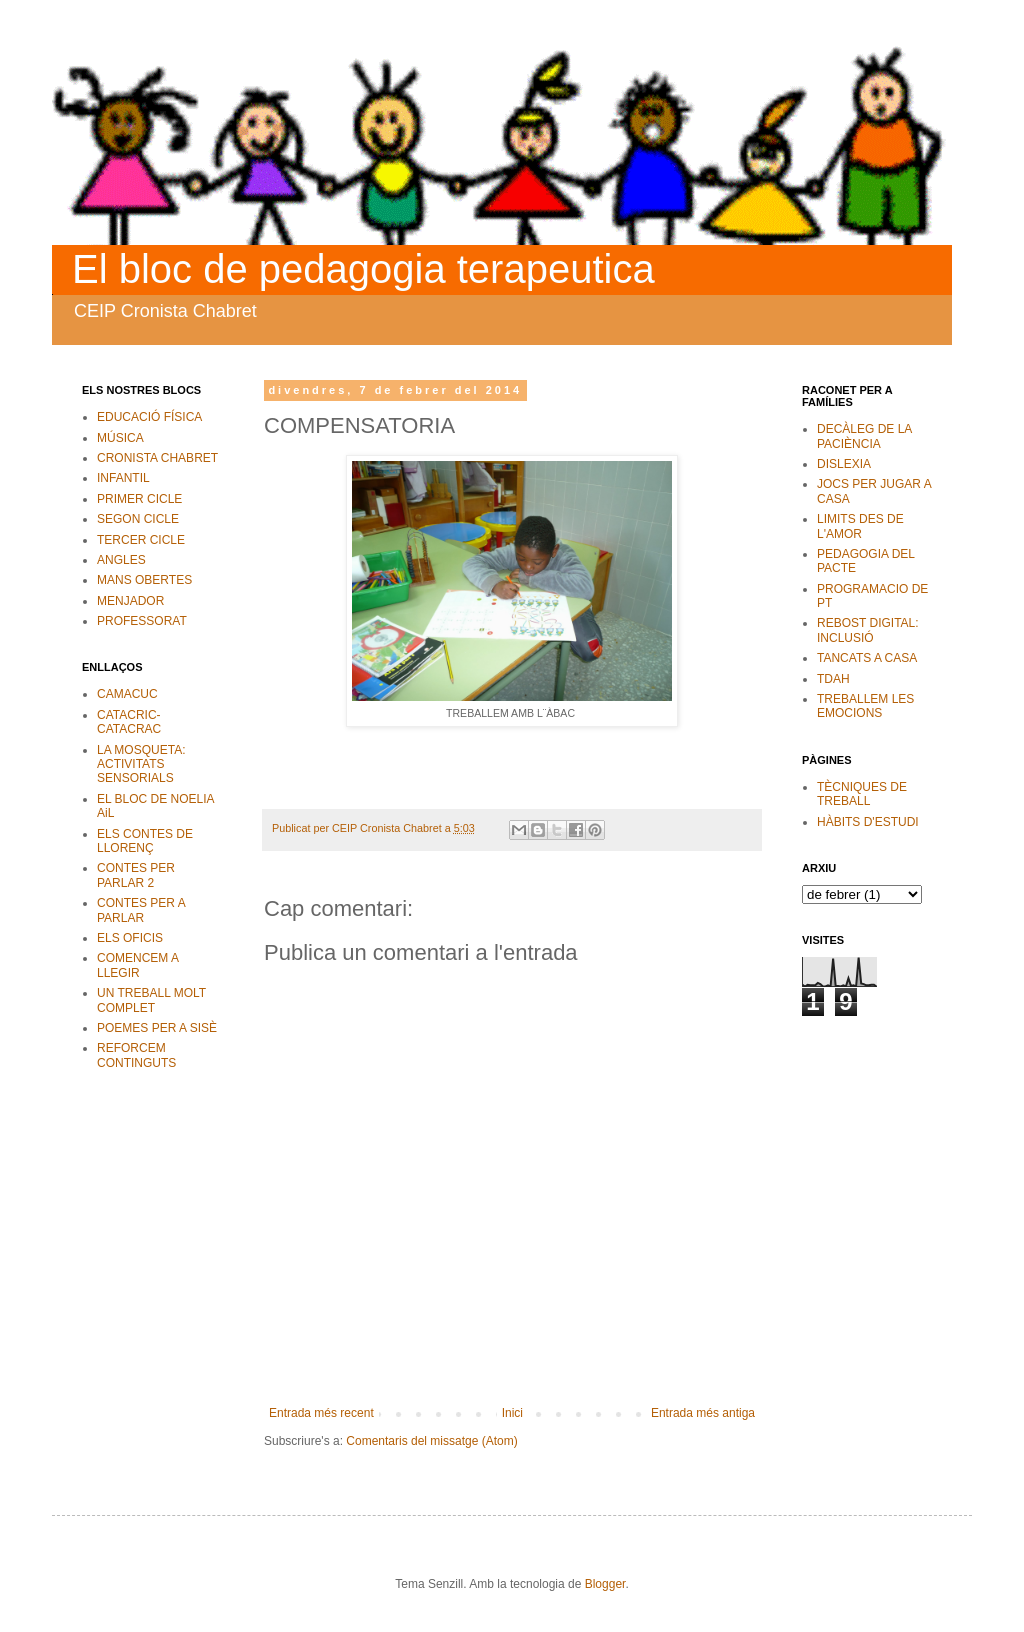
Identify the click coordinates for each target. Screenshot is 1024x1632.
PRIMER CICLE (139, 499)
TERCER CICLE (141, 540)
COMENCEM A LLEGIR (137, 965)
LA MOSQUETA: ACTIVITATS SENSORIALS (141, 764)
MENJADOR (130, 601)
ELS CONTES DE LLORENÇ (145, 841)
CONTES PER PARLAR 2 (136, 875)
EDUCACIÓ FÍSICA (149, 417)
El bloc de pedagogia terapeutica (363, 269)
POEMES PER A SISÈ (157, 1028)
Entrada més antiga (703, 1413)
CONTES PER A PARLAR (141, 910)
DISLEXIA (844, 464)
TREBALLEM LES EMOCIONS (865, 706)
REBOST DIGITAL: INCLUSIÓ (868, 630)
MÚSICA (120, 438)
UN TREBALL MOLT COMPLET (151, 1000)
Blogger (605, 1584)
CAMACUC (127, 694)
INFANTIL (123, 478)
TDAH (833, 679)
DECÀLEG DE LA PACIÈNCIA (864, 436)
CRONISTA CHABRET (157, 458)
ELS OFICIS (130, 938)
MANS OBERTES (144, 580)
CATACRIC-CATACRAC (129, 722)
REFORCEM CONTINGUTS (136, 1055)
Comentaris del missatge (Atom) (431, 1441)
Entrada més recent (321, 1413)
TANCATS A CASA (867, 658)
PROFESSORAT (142, 621)
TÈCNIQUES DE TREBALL (862, 794)
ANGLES (121, 560)
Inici (512, 1413)
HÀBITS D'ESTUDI (868, 822)
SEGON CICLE (138, 519)
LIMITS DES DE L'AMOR (860, 526)
